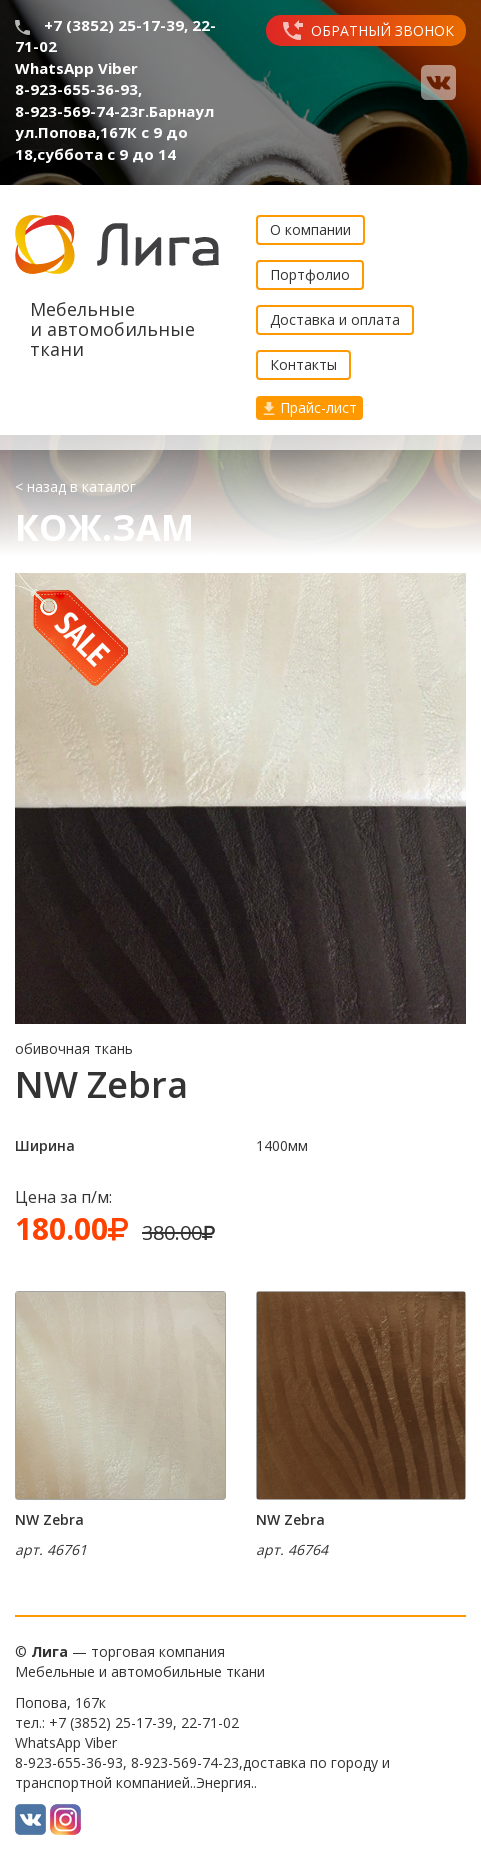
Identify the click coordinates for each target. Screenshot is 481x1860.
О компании (310, 229)
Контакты (303, 364)
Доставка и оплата (335, 319)
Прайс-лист (309, 407)
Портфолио (310, 274)
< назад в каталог (75, 486)
